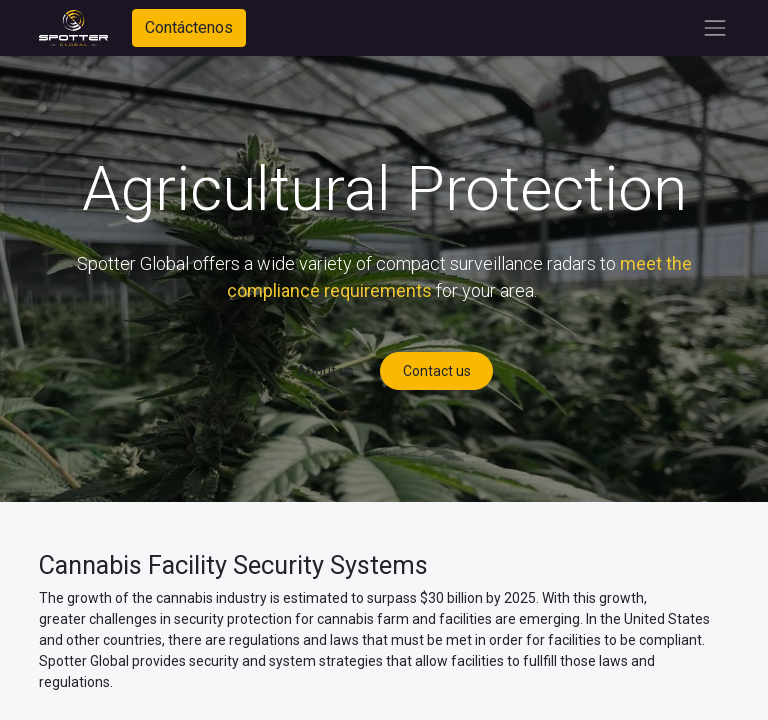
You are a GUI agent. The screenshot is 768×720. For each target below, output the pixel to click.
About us (325, 371)
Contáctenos (189, 27)
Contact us (437, 371)
